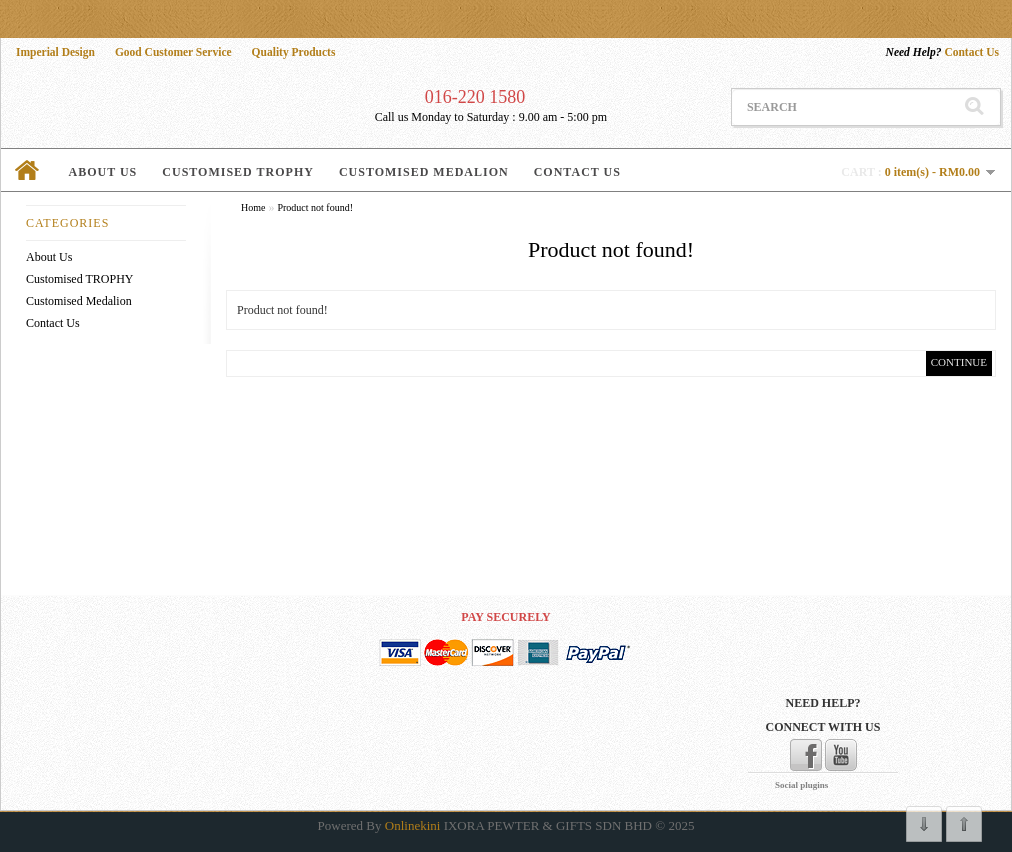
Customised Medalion (424, 172)
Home (253, 207)
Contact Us (942, 52)
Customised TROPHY (238, 172)
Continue (959, 362)
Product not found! (315, 207)
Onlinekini (413, 825)
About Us (103, 172)
